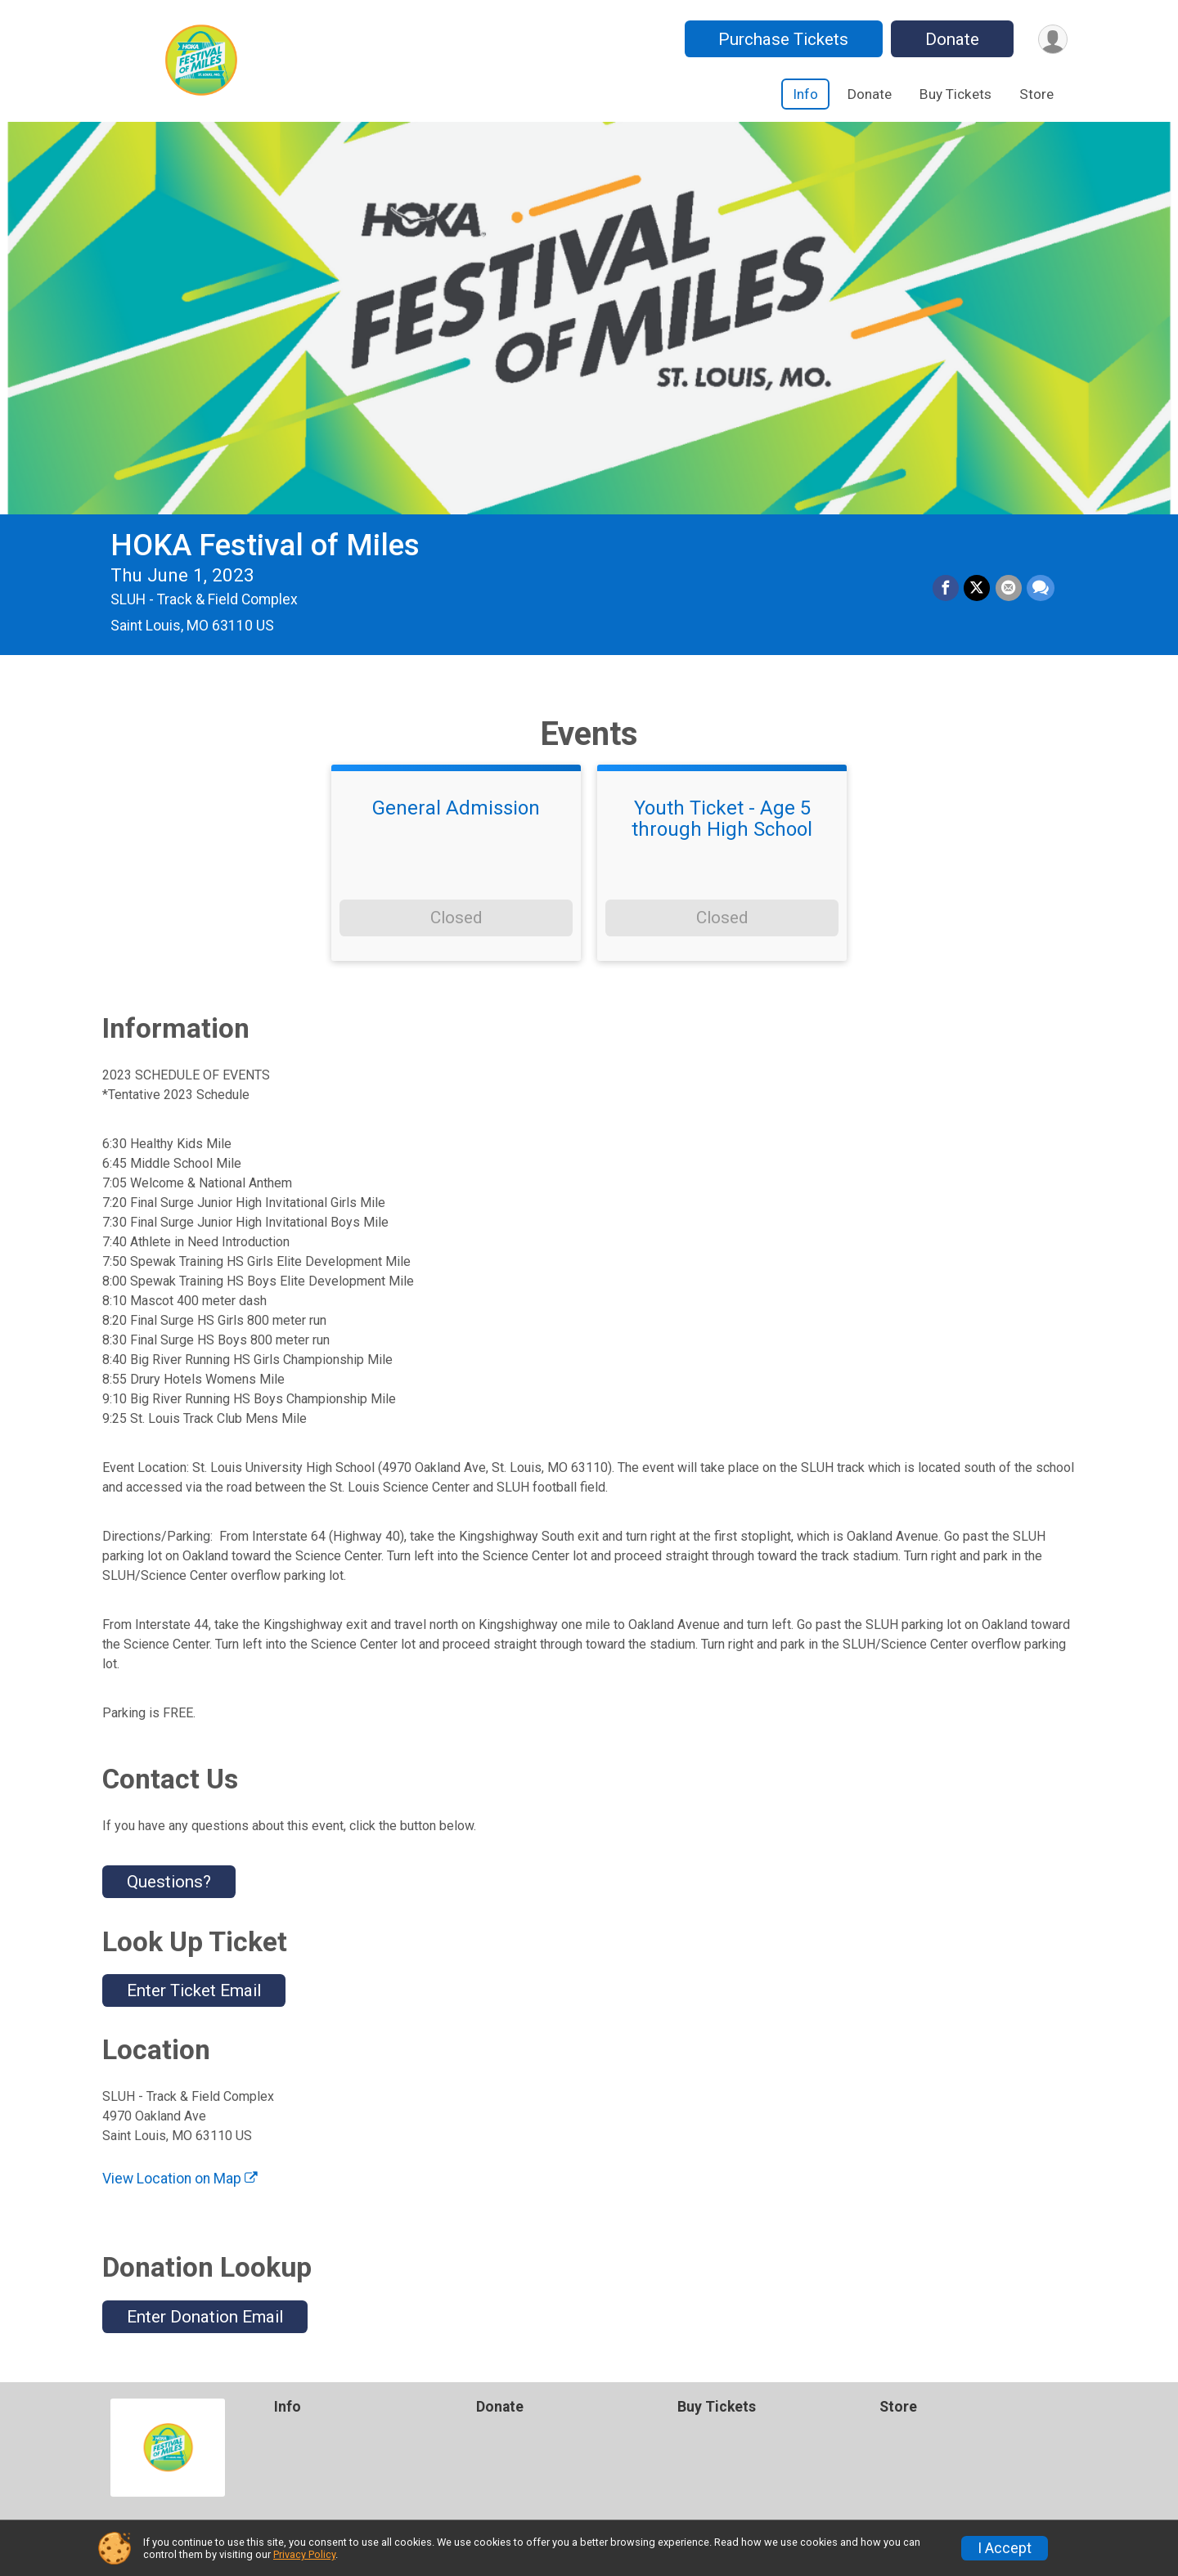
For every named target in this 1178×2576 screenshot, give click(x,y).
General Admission (456, 808)
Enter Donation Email (205, 2317)
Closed (456, 917)
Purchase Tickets (782, 39)
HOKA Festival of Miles (265, 545)
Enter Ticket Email (194, 1990)
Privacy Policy (304, 2554)
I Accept (1005, 2548)
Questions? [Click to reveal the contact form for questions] (169, 1882)
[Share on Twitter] (977, 589)
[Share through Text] (1040, 589)
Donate (951, 39)
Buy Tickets (955, 94)
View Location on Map (180, 2178)
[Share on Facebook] (946, 589)
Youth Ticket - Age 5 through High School (722, 819)
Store (1036, 94)
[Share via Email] (1009, 589)
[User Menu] (1052, 39)
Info (805, 94)
